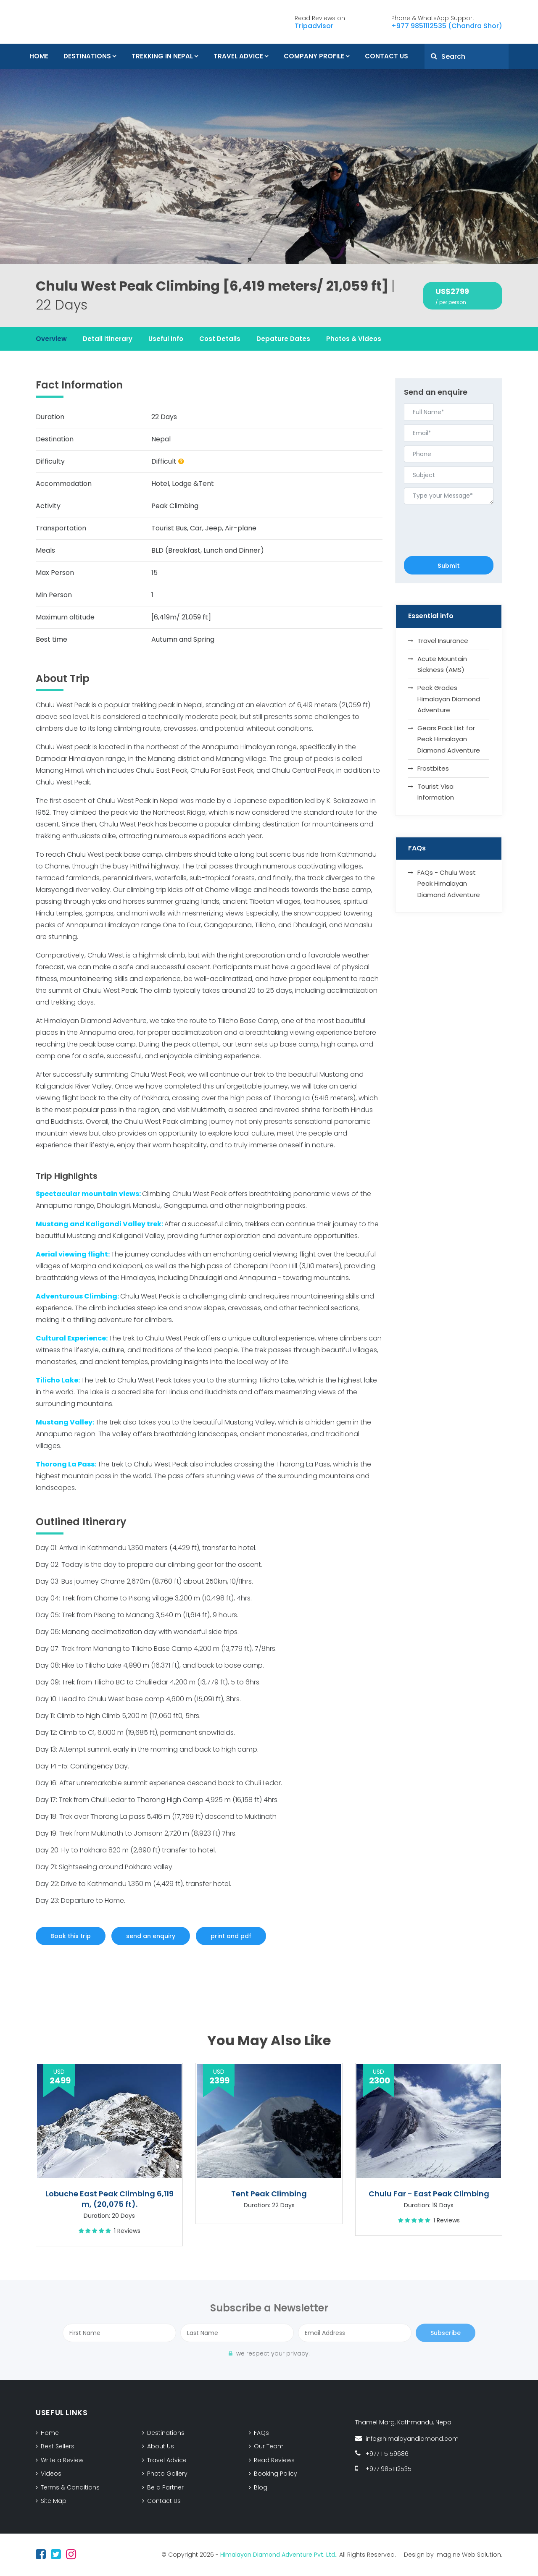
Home (38, 56)
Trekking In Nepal (162, 56)
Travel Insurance (442, 640)
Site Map (53, 2501)
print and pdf (231, 1936)
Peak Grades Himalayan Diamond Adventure (448, 698)
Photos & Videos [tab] (353, 338)
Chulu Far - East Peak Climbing (429, 2193)
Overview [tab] (51, 338)
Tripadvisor (314, 26)
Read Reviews (274, 2460)
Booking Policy (275, 2473)
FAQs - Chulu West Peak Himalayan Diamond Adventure (448, 883)
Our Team (269, 2446)
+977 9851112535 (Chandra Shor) (446, 26)
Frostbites (433, 768)
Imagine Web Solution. (468, 2554)
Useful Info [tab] (165, 338)
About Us (160, 2446)
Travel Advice (238, 56)
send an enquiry (150, 1936)
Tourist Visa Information (435, 792)
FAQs (261, 2433)
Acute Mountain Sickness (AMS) (442, 664)
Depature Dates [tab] (283, 338)
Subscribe (445, 2333)
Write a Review (62, 2460)
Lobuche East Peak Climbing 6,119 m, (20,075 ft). (109, 2198)
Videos (51, 2473)
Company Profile (314, 56)
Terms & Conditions (70, 2487)
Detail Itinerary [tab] (107, 338)
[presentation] (448, 520)
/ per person (450, 302)
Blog (260, 2487)
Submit (449, 565)
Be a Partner (165, 2487)
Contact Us (386, 56)
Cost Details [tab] (219, 338)
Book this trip (70, 1936)
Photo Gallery (167, 2473)
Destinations (87, 56)
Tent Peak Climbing (269, 2193)
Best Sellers (57, 2446)
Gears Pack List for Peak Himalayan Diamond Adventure (448, 739)
